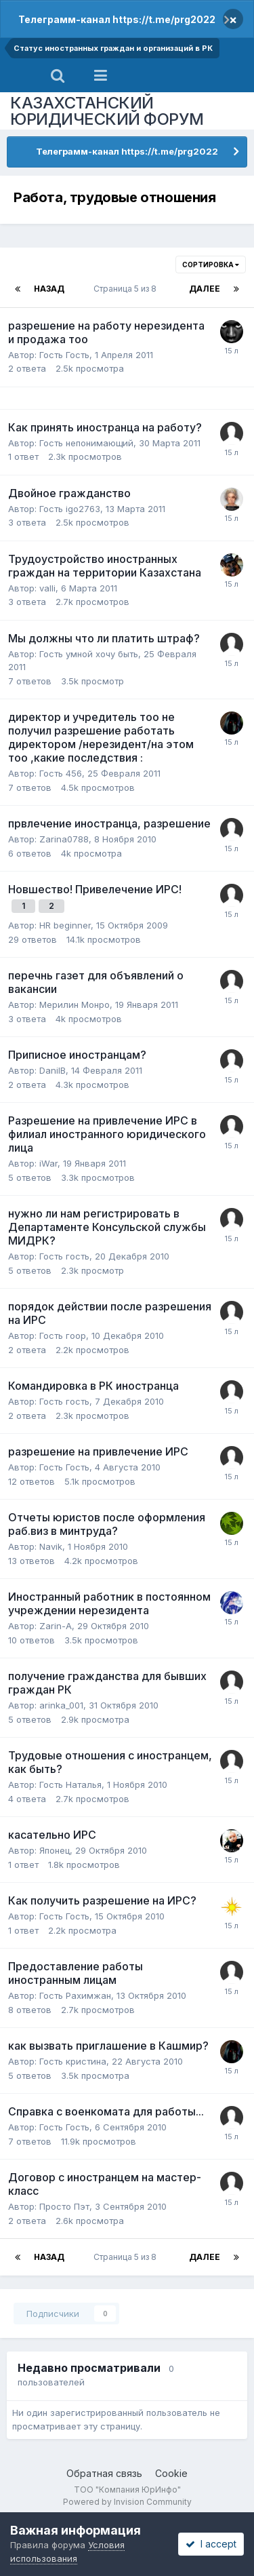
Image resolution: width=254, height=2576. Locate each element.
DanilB (52, 1070)
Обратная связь (104, 2473)
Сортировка (210, 264)
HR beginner (65, 925)
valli (47, 588)
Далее (204, 289)
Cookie (171, 2473)
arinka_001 (61, 1705)
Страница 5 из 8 (127, 289)
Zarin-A (55, 1625)
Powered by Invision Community (127, 2502)
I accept (211, 2544)
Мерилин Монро (74, 1004)
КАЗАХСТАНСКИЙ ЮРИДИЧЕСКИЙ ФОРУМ (107, 111)
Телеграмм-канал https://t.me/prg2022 (116, 19)
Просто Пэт (64, 2206)
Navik (50, 1546)
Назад (49, 289)
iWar (48, 1163)
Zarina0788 (64, 839)
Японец (54, 1850)
